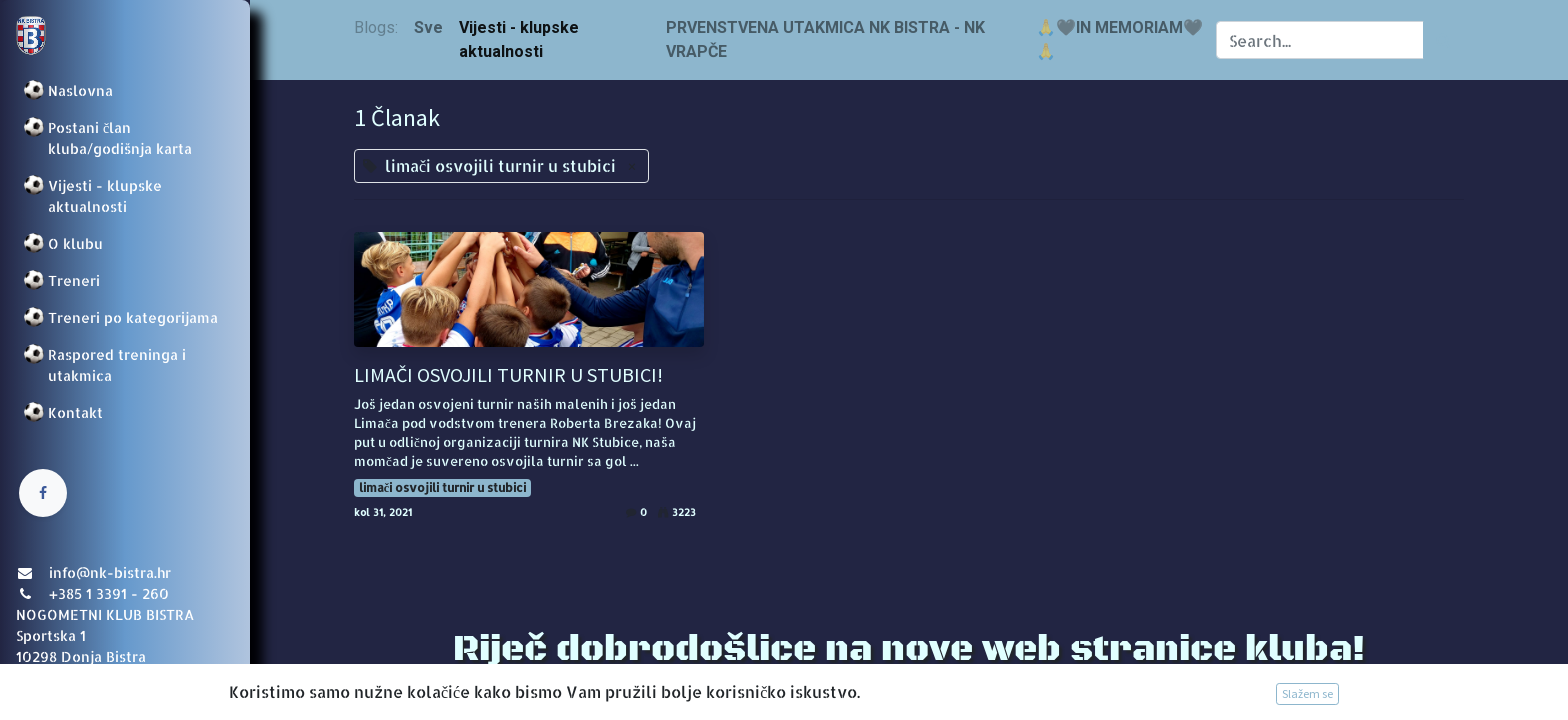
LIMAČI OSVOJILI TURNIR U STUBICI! (508, 375)
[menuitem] (125, 90)
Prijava (45, 685)
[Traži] (1443, 40)
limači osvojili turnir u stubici (442, 487)
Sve (428, 27)
